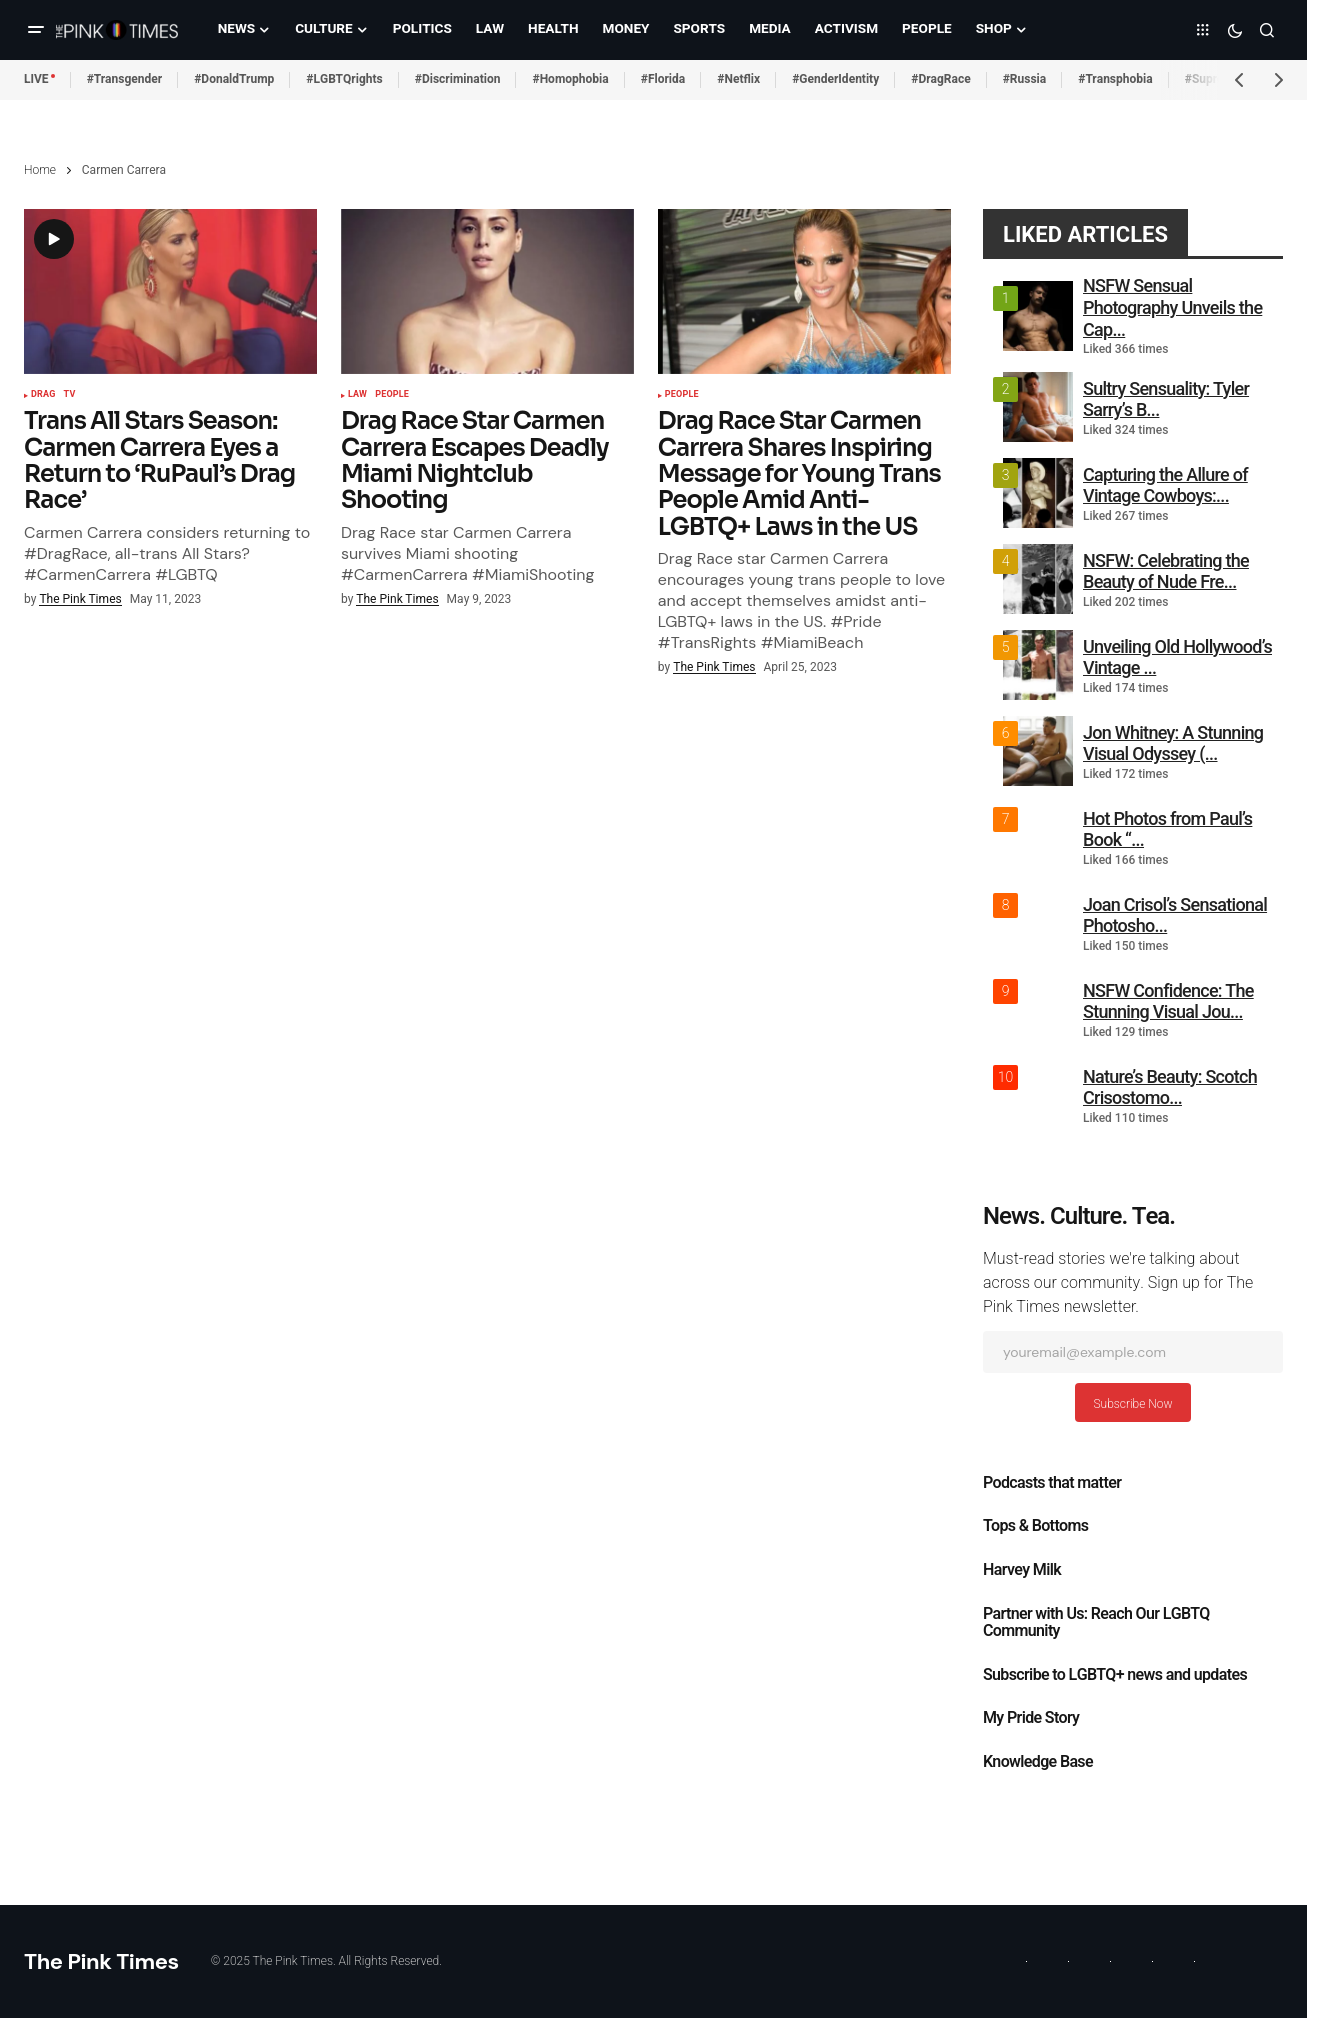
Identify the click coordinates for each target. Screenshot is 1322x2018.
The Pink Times (101, 1961)
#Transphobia (1115, 79)
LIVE (36, 79)
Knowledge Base (1038, 1762)
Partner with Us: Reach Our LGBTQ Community (1096, 1623)
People (392, 395)
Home (40, 170)
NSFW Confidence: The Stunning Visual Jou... (1168, 1001)
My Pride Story (1031, 1718)
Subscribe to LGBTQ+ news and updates (1115, 1675)
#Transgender (125, 79)
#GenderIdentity (835, 79)
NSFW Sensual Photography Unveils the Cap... (1172, 307)
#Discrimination (458, 79)
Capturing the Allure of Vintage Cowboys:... (1165, 485)
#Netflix (738, 79)
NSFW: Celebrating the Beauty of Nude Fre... (1166, 571)
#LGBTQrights (344, 79)
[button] (36, 30)
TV (70, 395)
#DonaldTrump (234, 79)
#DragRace (940, 79)
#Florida (663, 79)
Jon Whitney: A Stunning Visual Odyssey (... (1173, 743)
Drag (43, 395)
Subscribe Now (1132, 1404)
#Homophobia (570, 79)
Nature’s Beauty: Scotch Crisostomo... (1170, 1087)
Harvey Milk (1022, 1570)
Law (357, 395)
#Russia (1025, 79)
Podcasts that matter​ (1052, 1483)
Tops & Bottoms (1035, 1526)
